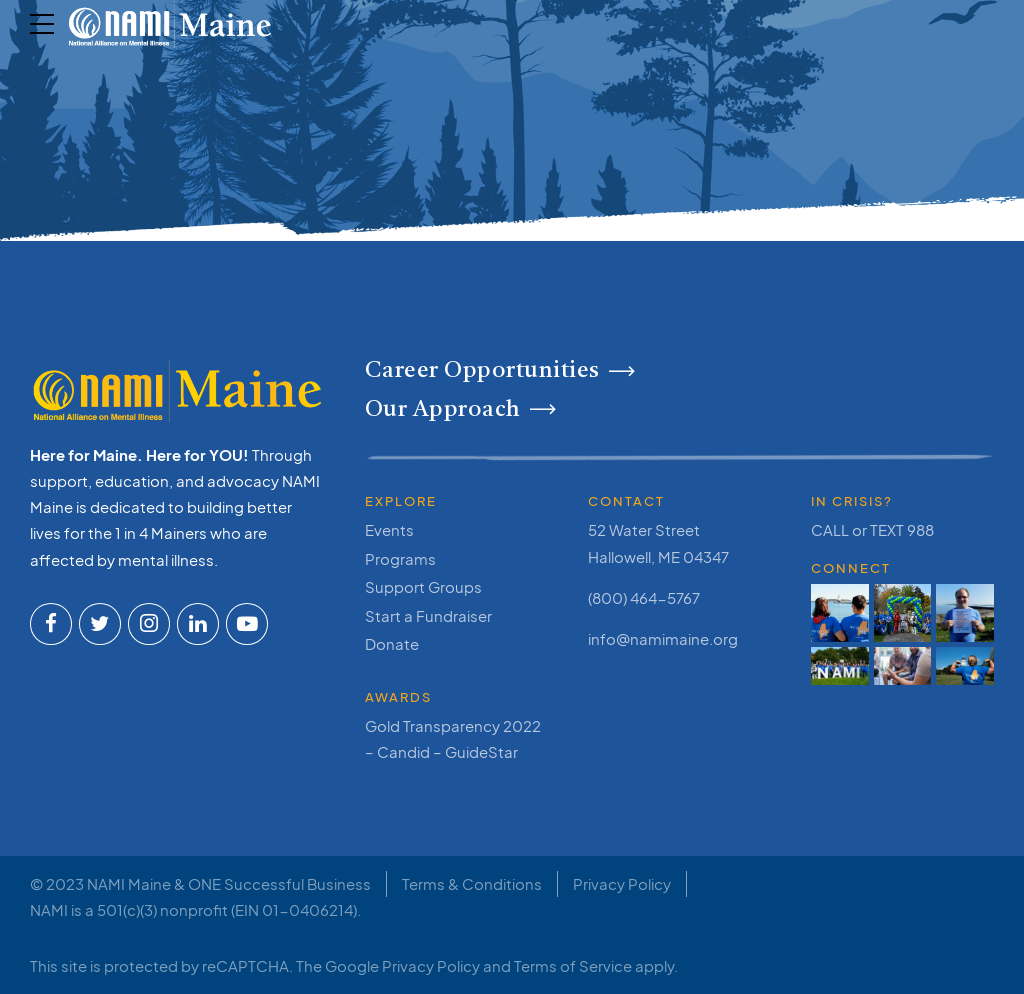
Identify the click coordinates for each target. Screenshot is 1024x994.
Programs (400, 558)
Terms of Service (573, 965)
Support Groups (423, 586)
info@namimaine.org (663, 638)
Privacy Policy (622, 883)
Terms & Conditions (472, 883)
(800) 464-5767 (644, 597)
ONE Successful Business (279, 883)
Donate (392, 643)
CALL (830, 529)
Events (389, 529)
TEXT (887, 529)
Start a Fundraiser (428, 615)
